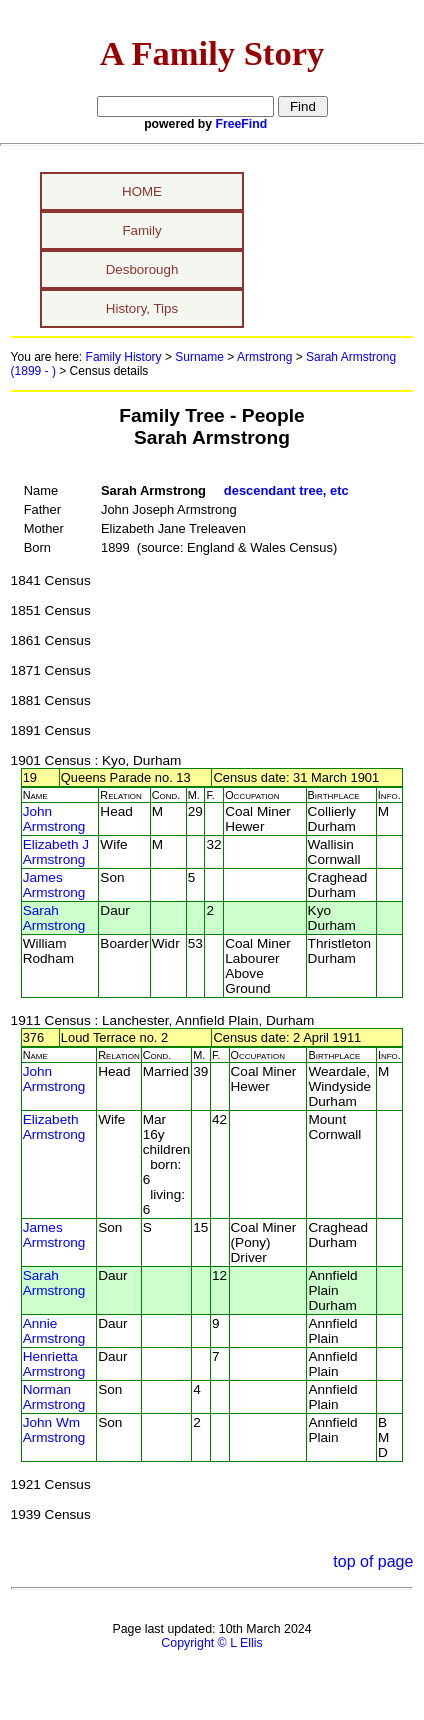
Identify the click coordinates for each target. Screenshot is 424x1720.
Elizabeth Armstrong (54, 1127)
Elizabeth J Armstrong (56, 852)
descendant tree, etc (286, 490)
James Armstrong (54, 885)
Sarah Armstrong (54, 918)
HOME (142, 191)
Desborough (142, 269)
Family (141, 230)
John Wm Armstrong (54, 1430)
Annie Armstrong (54, 1331)
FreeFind (242, 124)
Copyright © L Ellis (211, 1643)
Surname (199, 357)
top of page (373, 1561)
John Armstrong (54, 819)
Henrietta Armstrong (54, 1364)
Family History (124, 357)
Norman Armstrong (54, 1397)
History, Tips (142, 308)
